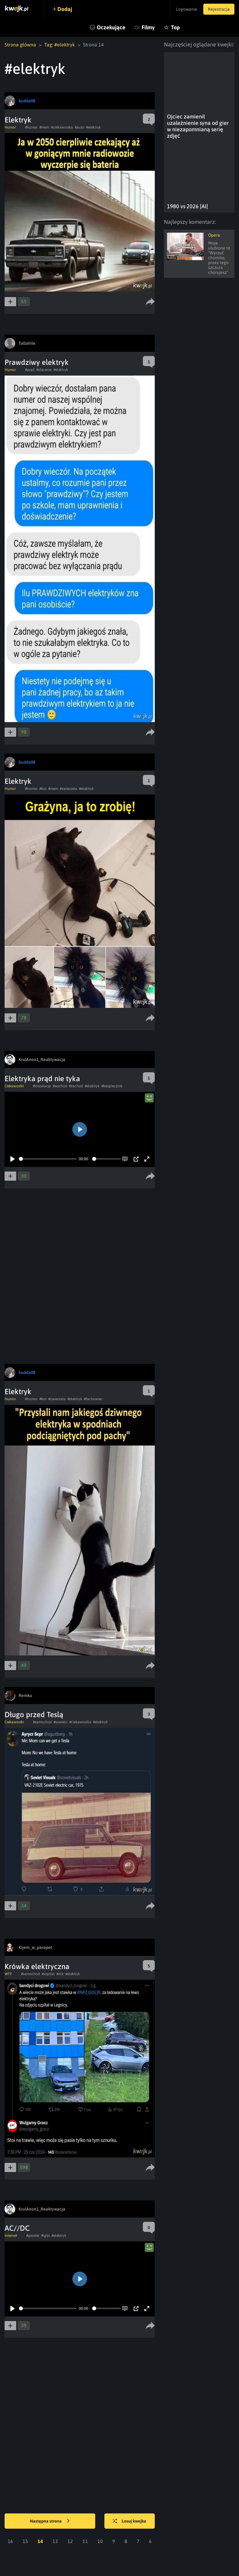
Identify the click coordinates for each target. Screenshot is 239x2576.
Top (175, 27)
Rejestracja (219, 9)
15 (25, 2541)
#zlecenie (44, 370)
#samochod (42, 1722)
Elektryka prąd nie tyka (42, 1078)
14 (40, 2541)
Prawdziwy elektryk (37, 362)
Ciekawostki (14, 1086)
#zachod (76, 1086)
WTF (8, 1974)
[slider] (48, 1159)
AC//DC (17, 2228)
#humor (31, 127)
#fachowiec (93, 1399)
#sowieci (60, 1722)
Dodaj (64, 9)
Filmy (148, 27)
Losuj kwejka (129, 2521)
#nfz (59, 1974)
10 (100, 2541)
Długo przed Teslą (34, 1714)
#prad (29, 370)
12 (70, 2541)
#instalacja (42, 1086)
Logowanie (186, 9)
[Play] (12, 1159)
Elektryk (18, 120)
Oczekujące (111, 27)
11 (85, 2541)
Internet (11, 2235)
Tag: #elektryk (59, 44)
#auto (79, 127)
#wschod (60, 1086)
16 (10, 2541)
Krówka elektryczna (37, 1966)
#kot (42, 789)
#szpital (48, 1974)
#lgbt (45, 2235)
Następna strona (50, 2521)
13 (55, 2541)
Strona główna (20, 44)
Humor (10, 127)
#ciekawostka (62, 127)
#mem (44, 127)
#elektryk (93, 127)
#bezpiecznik (111, 1086)
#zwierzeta (68, 789)
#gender (32, 2235)
